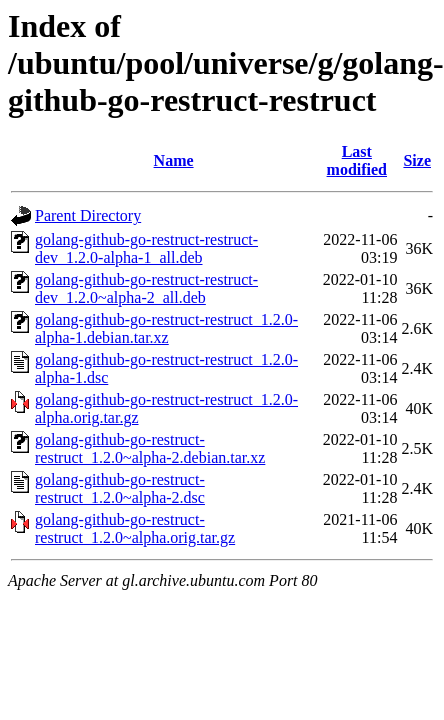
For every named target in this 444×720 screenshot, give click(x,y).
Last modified (357, 160)
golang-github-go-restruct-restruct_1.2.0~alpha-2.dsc (120, 488)
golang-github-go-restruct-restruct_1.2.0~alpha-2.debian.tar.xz (150, 448)
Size (417, 160)
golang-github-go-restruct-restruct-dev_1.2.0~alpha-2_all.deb (146, 288)
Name (174, 160)
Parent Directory (88, 215)
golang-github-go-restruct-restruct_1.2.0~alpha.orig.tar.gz (135, 528)
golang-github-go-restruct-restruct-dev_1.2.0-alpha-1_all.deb (146, 248)
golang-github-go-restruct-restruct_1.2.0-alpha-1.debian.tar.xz (166, 328)
